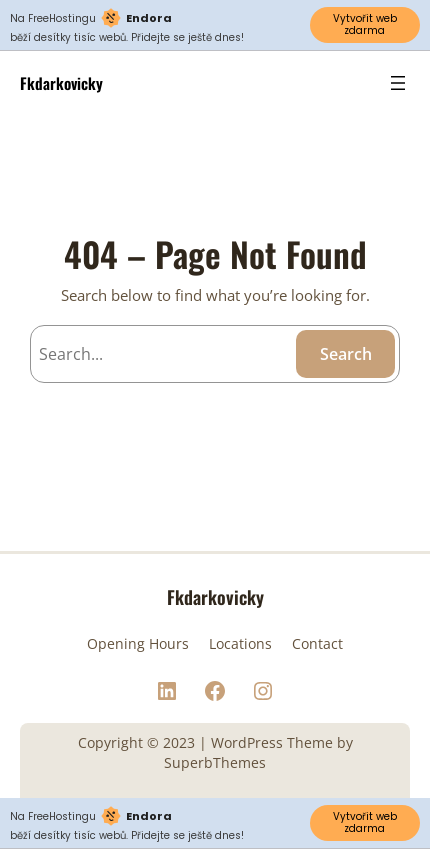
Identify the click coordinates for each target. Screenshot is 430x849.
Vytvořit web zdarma (365, 24)
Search (346, 354)
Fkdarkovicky (61, 82)
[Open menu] (398, 83)
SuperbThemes (215, 762)
